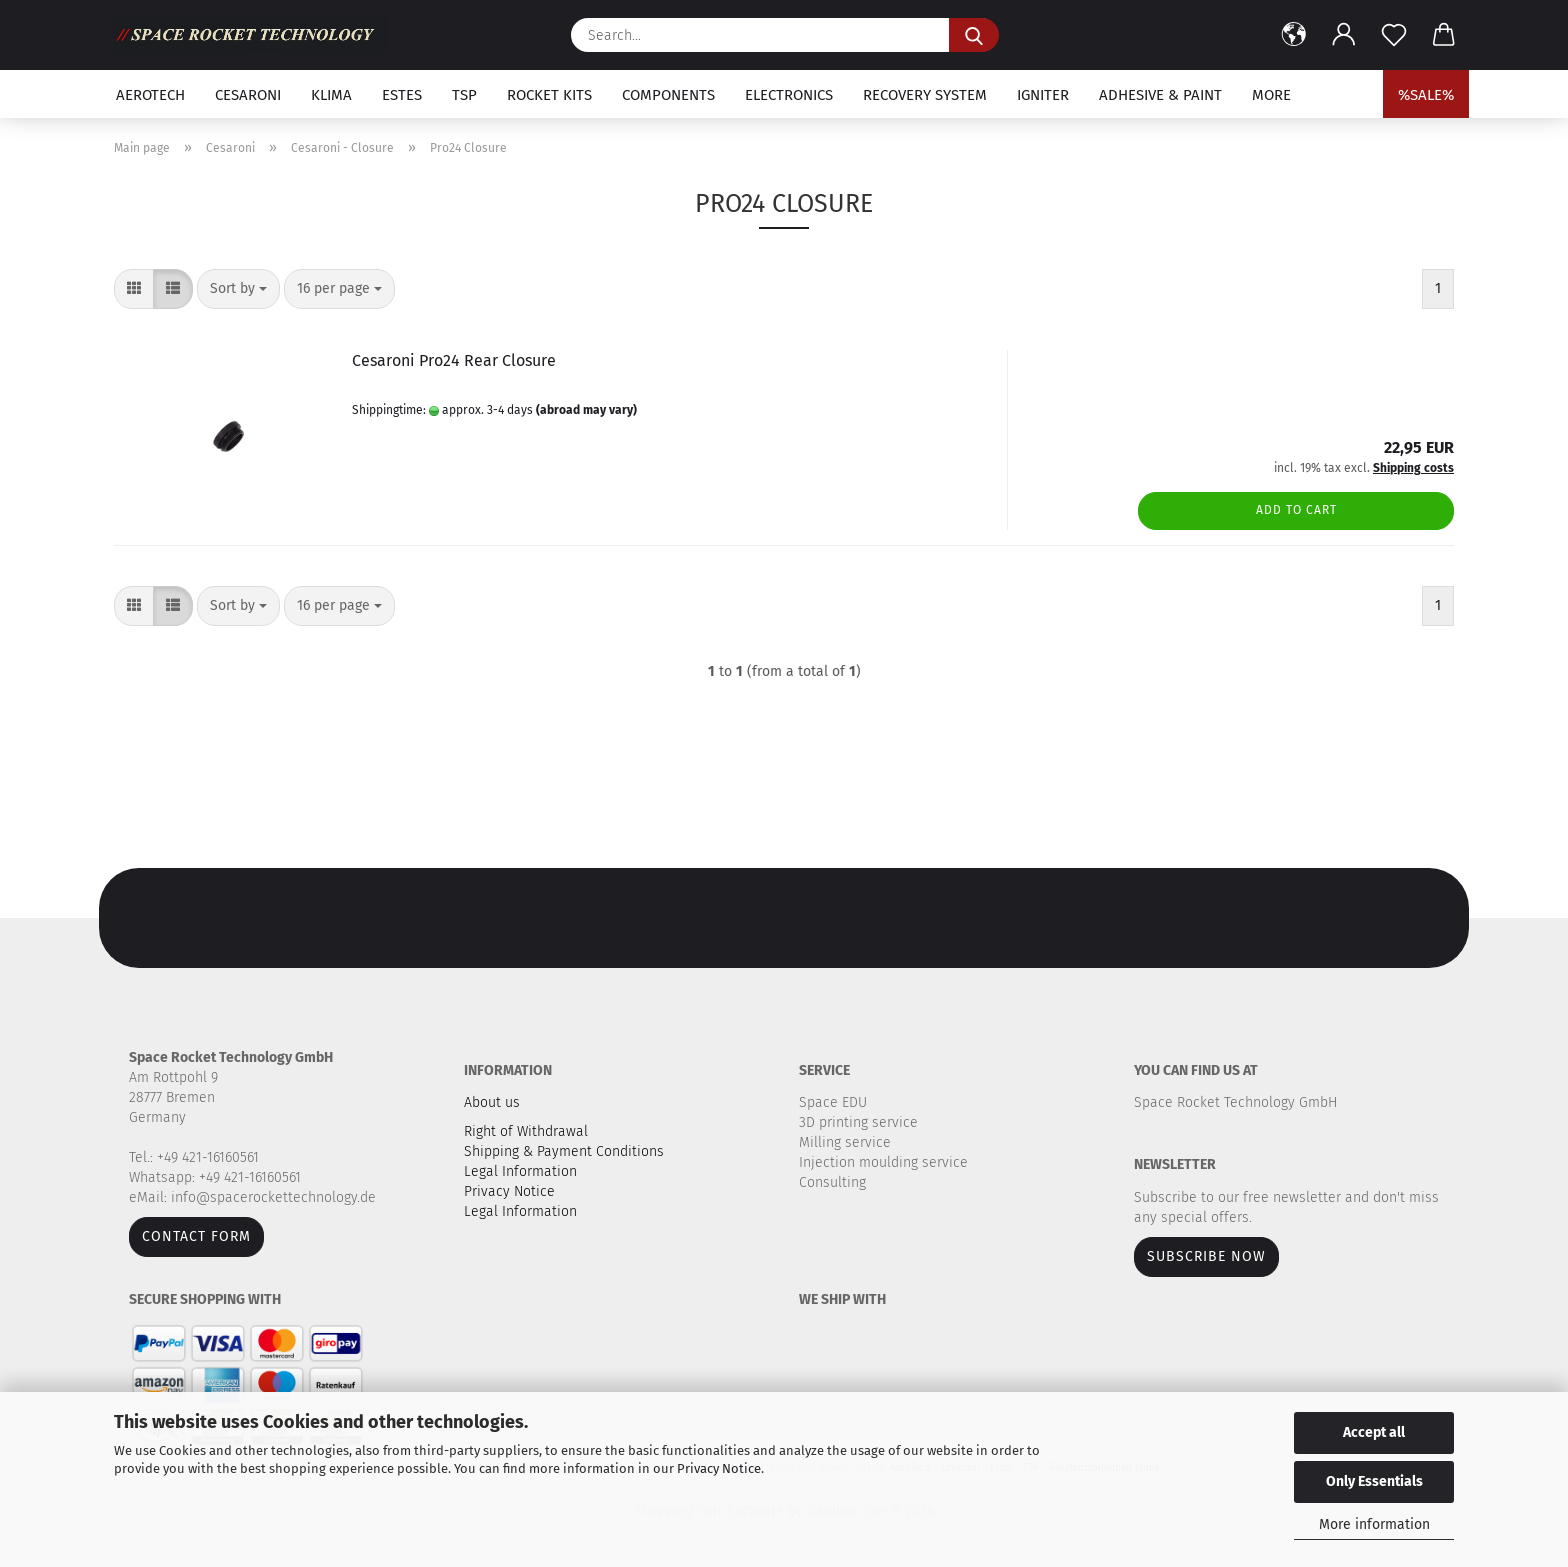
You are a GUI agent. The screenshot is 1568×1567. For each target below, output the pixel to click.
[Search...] (974, 35)
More (1271, 95)
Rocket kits (549, 95)
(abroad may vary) (586, 410)
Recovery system (925, 95)
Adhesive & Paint (1160, 95)
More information (1374, 1524)
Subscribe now (1206, 1256)
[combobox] (238, 289)
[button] (1294, 35)
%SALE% (1426, 95)
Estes (402, 95)
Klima (331, 95)
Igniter (1043, 95)
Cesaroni (248, 95)
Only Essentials (1374, 1481)
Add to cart (1296, 510)
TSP (464, 95)
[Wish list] (1394, 35)
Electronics (789, 95)
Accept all (1374, 1432)
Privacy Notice (719, 1468)
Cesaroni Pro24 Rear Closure (454, 360)
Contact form (196, 1236)
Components (668, 95)
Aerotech (150, 95)
